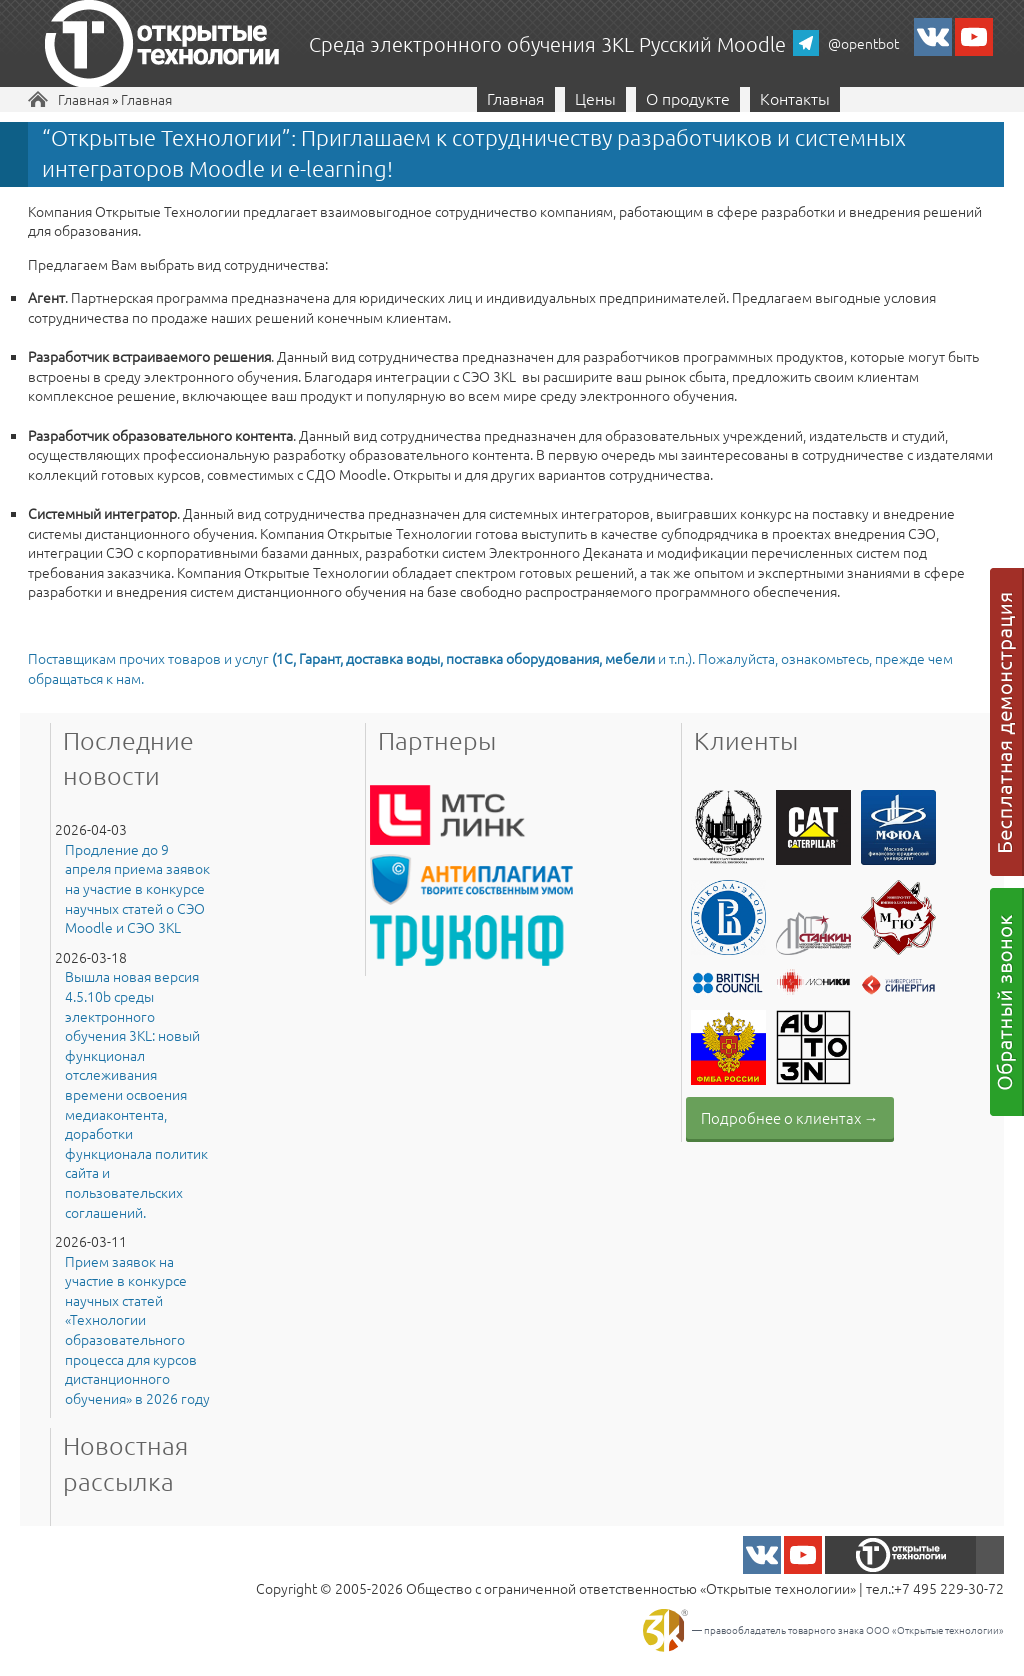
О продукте (688, 98)
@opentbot (863, 43)
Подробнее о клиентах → (790, 1117)
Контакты (795, 98)
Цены (595, 98)
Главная (83, 99)
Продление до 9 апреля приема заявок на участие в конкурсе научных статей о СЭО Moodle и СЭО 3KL (137, 888)
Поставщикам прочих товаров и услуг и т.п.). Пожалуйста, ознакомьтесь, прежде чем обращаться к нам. (490, 668)
